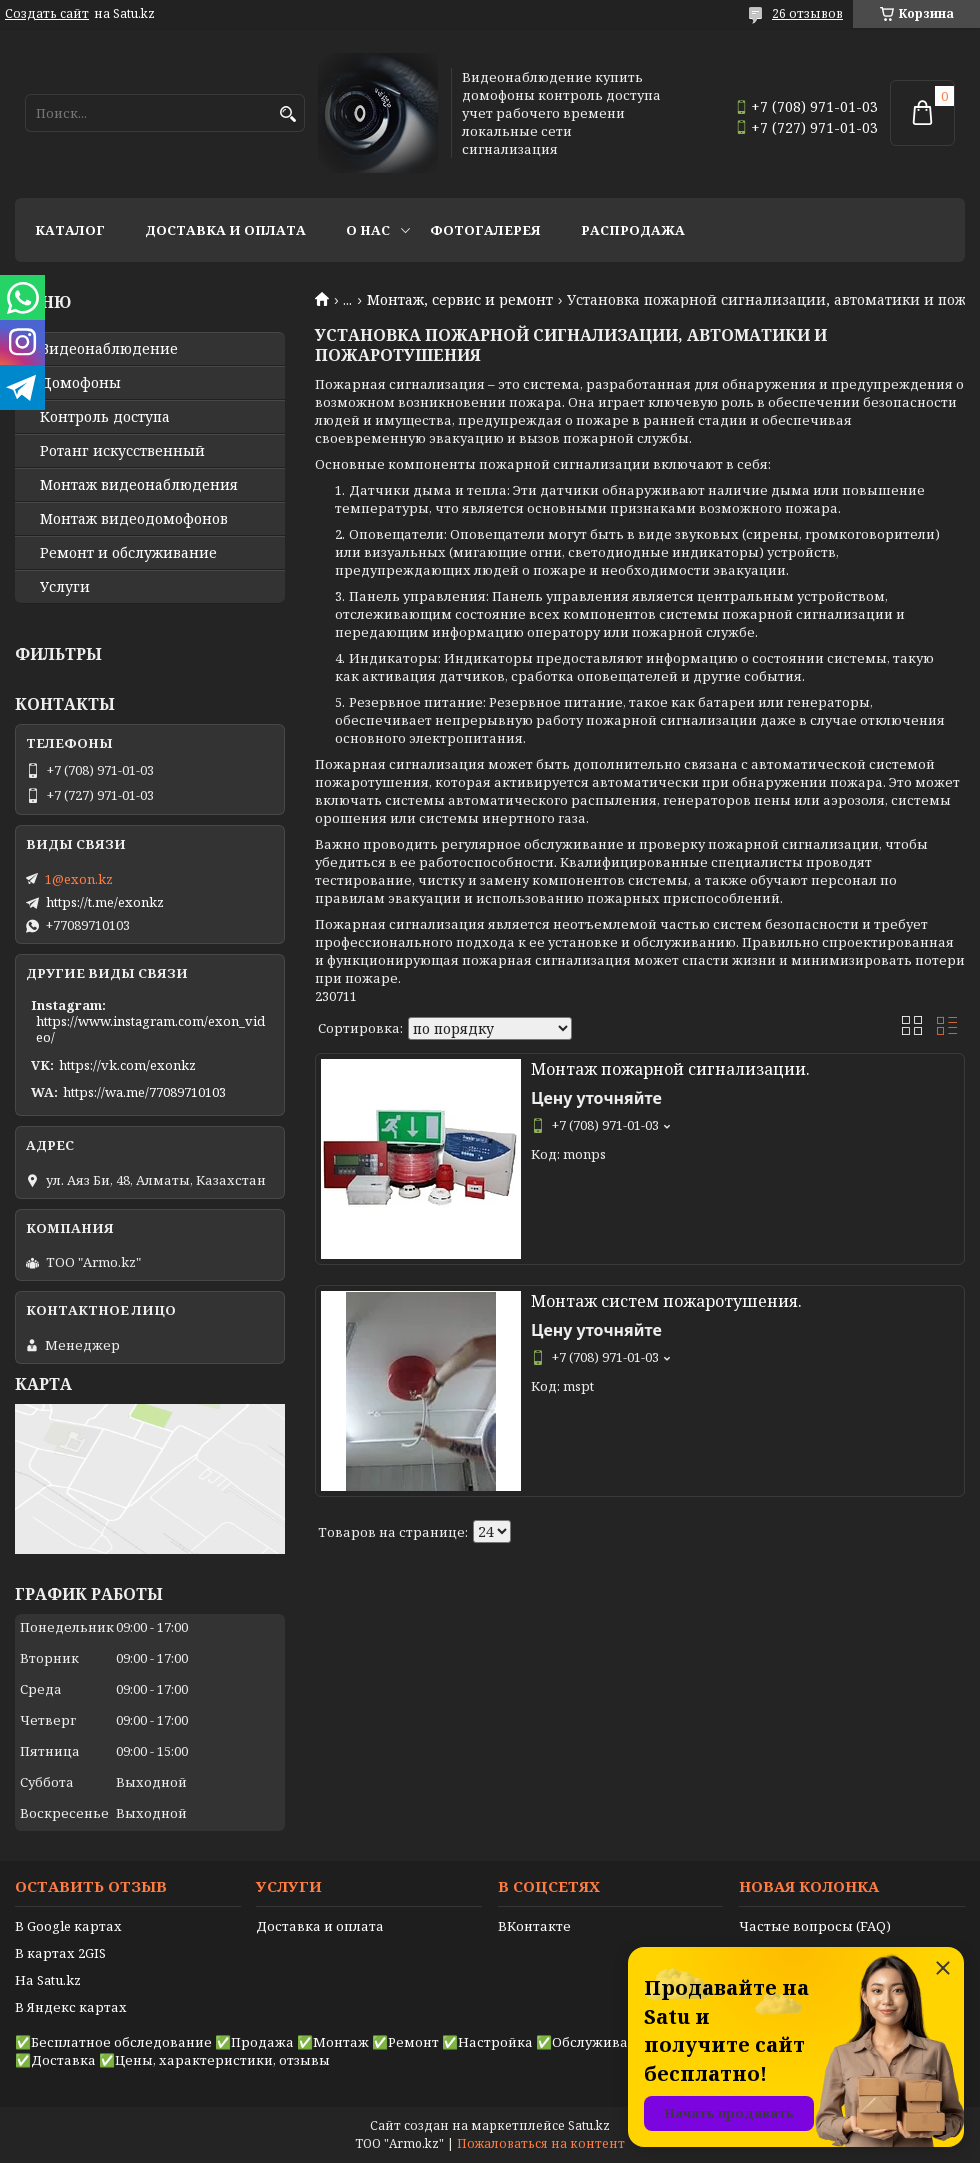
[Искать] (287, 114)
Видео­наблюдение (109, 349)
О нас (368, 230)
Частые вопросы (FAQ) (815, 1926)
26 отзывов (807, 13)
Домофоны (80, 383)
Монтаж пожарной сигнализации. (670, 1069)
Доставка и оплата (225, 230)
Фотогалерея (485, 230)
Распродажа (633, 230)
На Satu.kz (48, 1980)
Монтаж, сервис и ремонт (460, 300)
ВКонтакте (534, 1926)
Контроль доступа (105, 417)
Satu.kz (589, 2125)
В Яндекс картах (71, 2007)
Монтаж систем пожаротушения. (666, 1301)
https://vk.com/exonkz (127, 1065)
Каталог (70, 230)
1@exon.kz (79, 879)
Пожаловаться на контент (541, 2143)
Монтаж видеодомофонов (134, 519)
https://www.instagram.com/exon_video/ (150, 1029)
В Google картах (68, 1926)
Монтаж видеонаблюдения (139, 485)
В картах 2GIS (60, 1953)
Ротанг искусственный (122, 451)
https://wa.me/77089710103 (144, 1092)
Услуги (65, 587)
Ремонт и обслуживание (128, 553)
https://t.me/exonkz (105, 902)
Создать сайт (47, 14)
